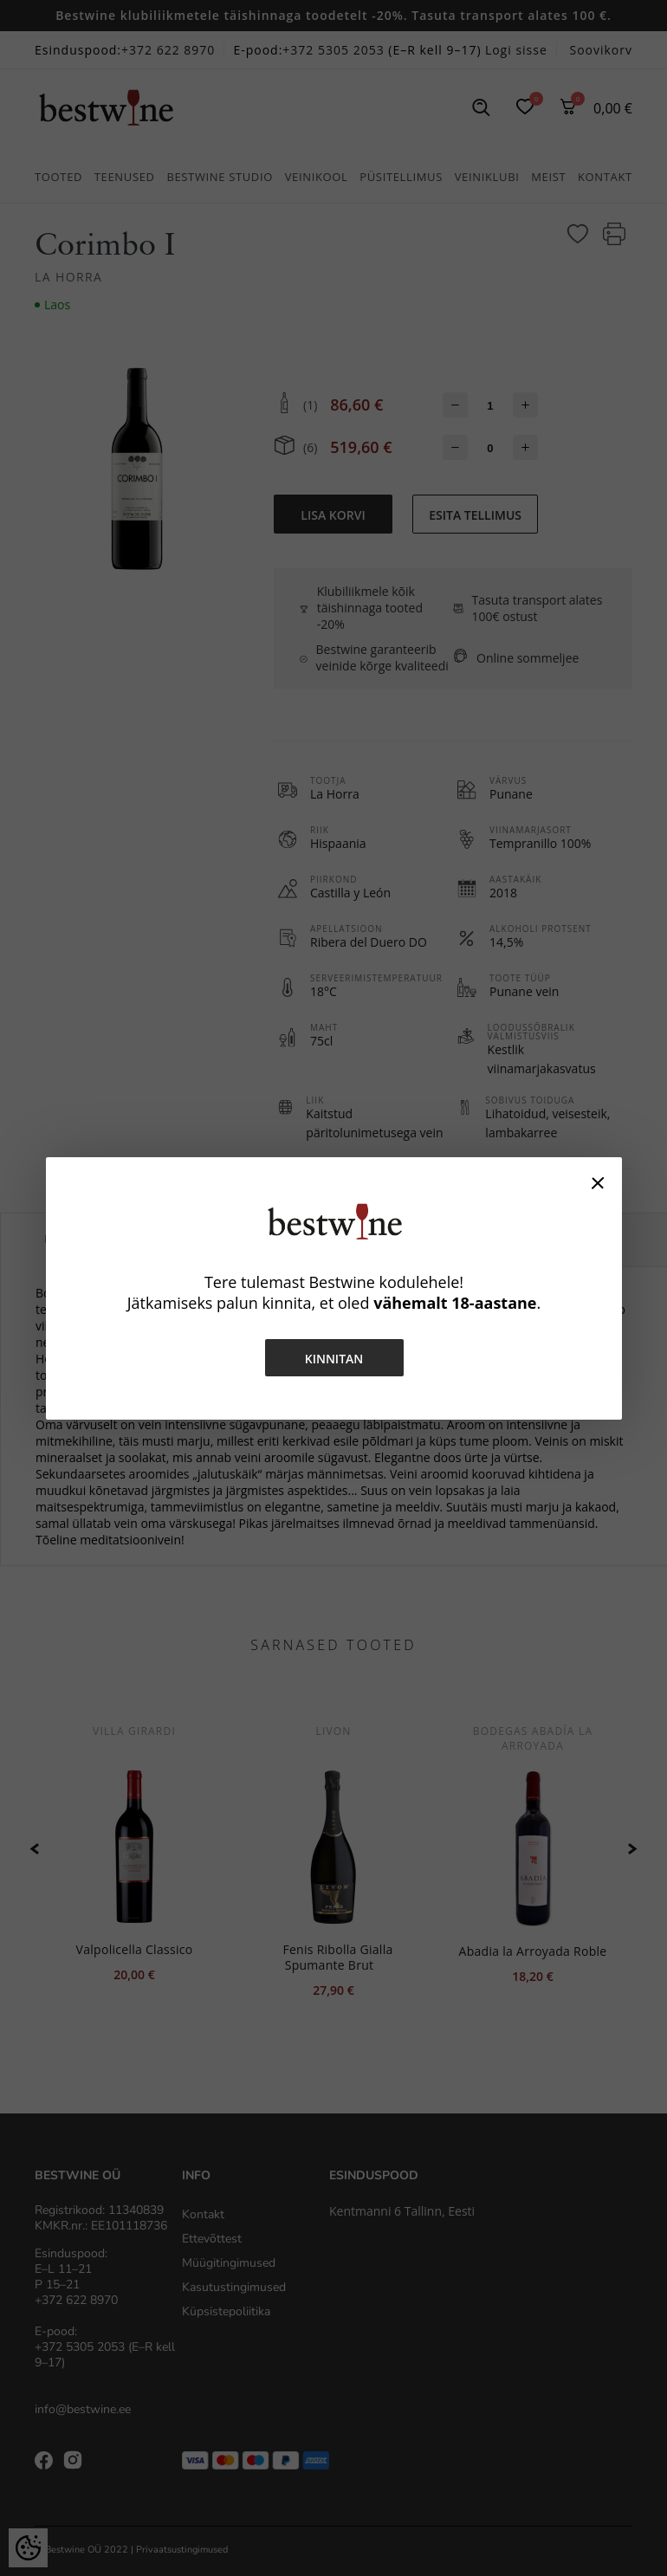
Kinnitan (333, 1358)
